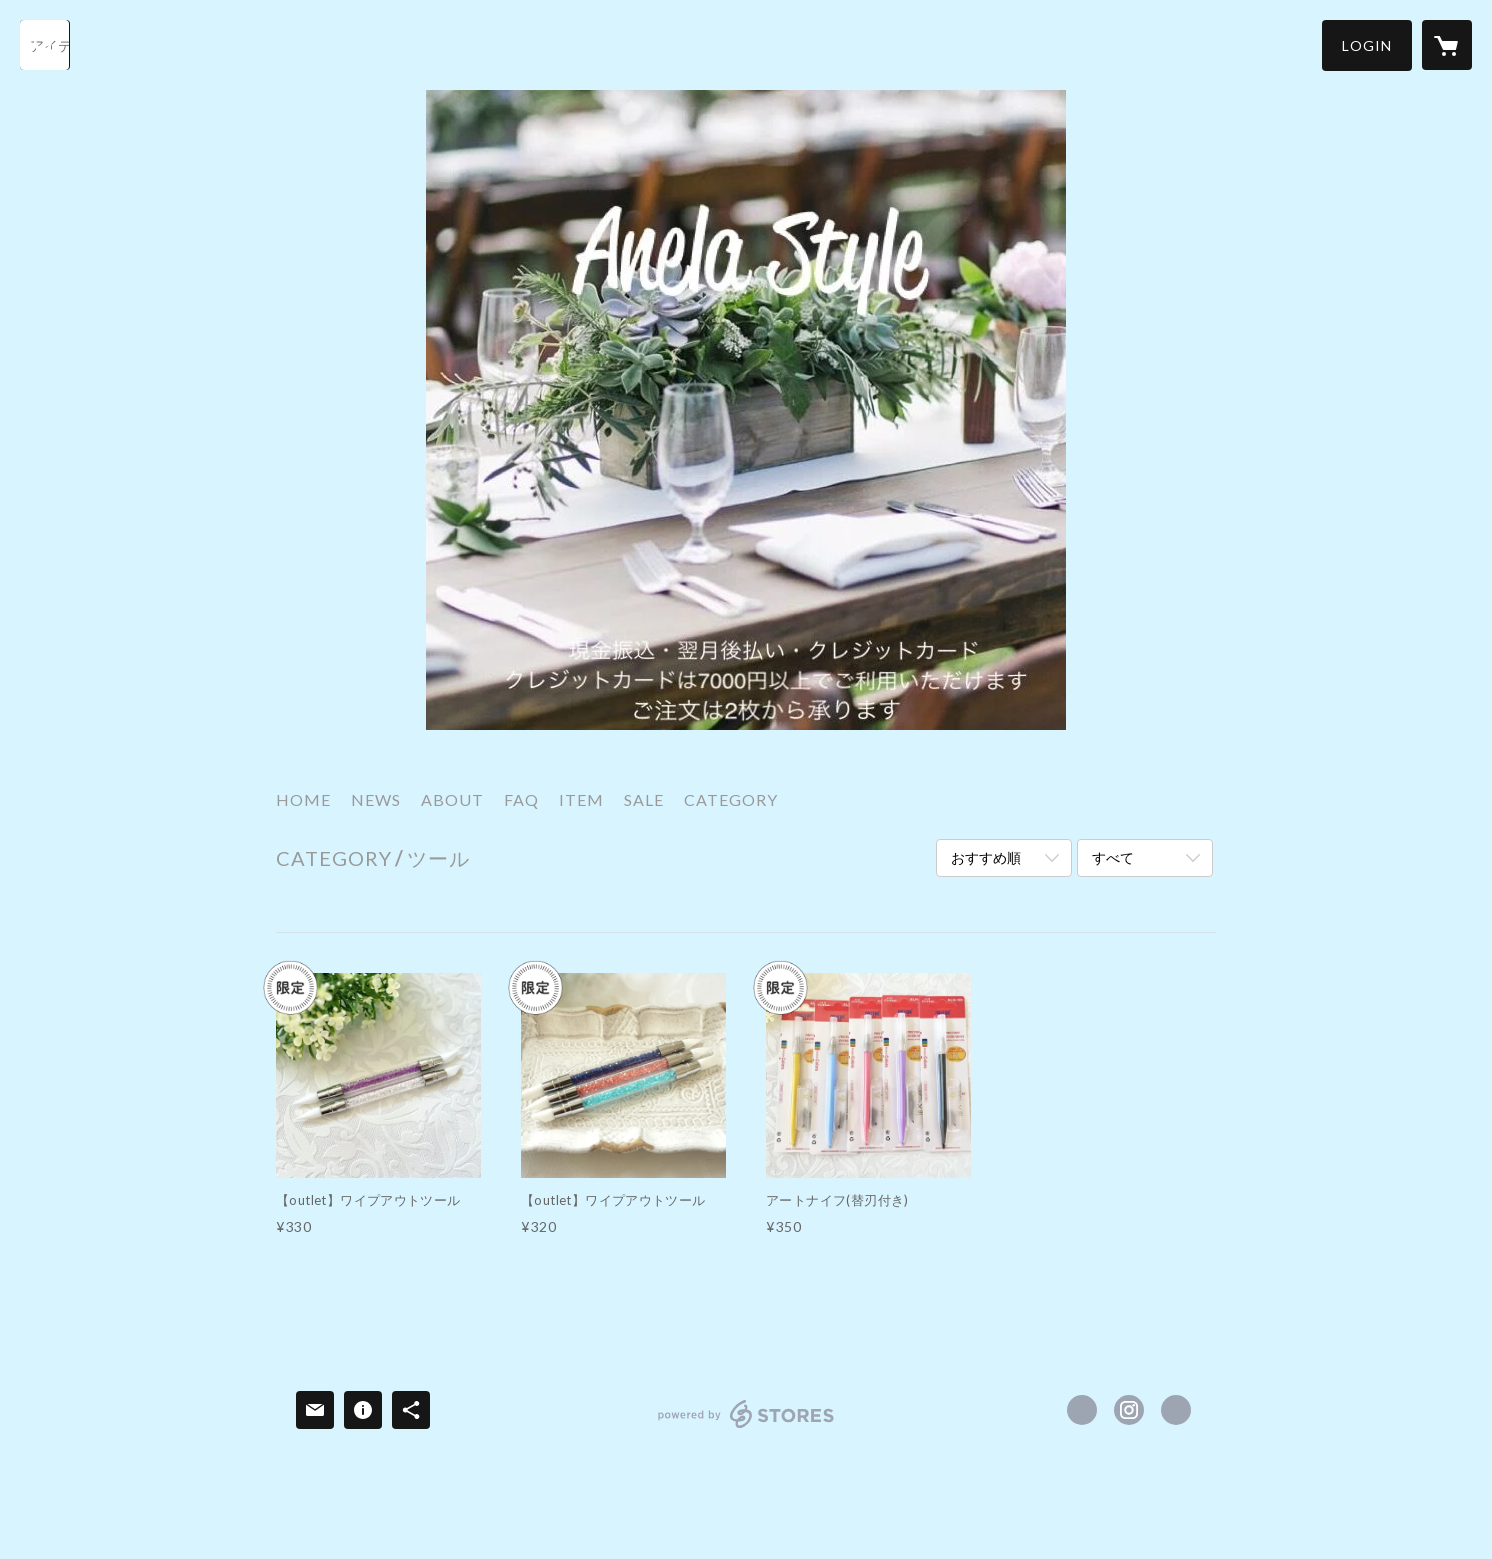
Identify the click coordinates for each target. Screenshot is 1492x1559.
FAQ (521, 799)
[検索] (45, 45)
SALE (644, 799)
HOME (303, 799)
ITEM (581, 799)
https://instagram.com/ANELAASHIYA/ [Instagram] (1129, 1410)
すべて (1113, 857)
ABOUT (452, 799)
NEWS (376, 799)
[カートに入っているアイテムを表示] (1447, 45)
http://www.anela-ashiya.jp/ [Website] (1176, 1410)
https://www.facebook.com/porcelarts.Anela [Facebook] (1082, 1410)
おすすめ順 (986, 857)
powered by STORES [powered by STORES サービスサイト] (746, 1427)
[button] (1367, 45)
